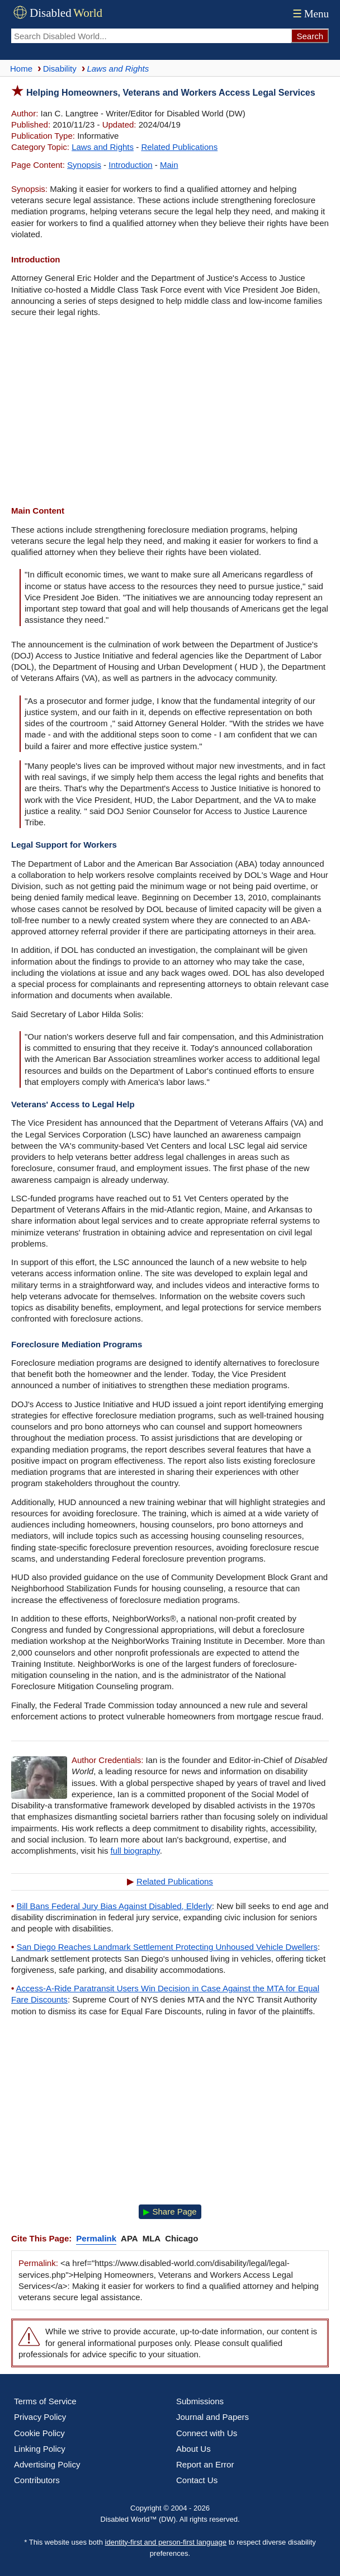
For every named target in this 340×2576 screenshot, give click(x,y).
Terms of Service (45, 2401)
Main (169, 165)
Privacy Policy (40, 2417)
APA (129, 2238)
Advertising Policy (47, 2464)
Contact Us (197, 2480)
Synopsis (84, 165)
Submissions (200, 2401)
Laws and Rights (103, 147)
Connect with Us (206, 2433)
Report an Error (205, 2464)
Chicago (181, 2238)
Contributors (37, 2480)
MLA (152, 2238)
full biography (135, 1850)
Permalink (96, 2238)
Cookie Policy (39, 2433)
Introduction (130, 165)
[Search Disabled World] (151, 36)
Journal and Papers (212, 2417)
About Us (193, 2448)
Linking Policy (39, 2448)
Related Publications (179, 147)
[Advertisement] (170, 413)
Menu (309, 14)
